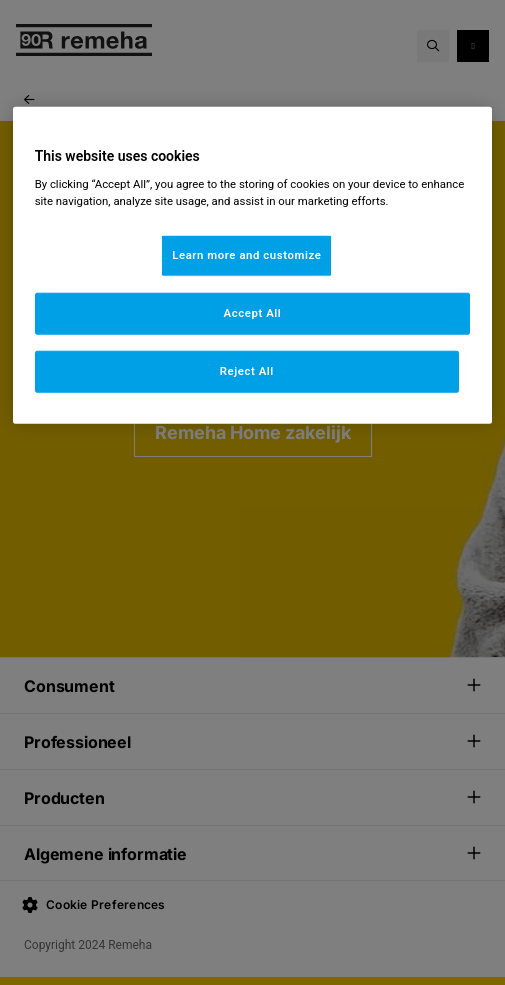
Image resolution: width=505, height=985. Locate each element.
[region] (253, 264)
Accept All (253, 313)
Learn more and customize (246, 255)
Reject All (247, 371)
